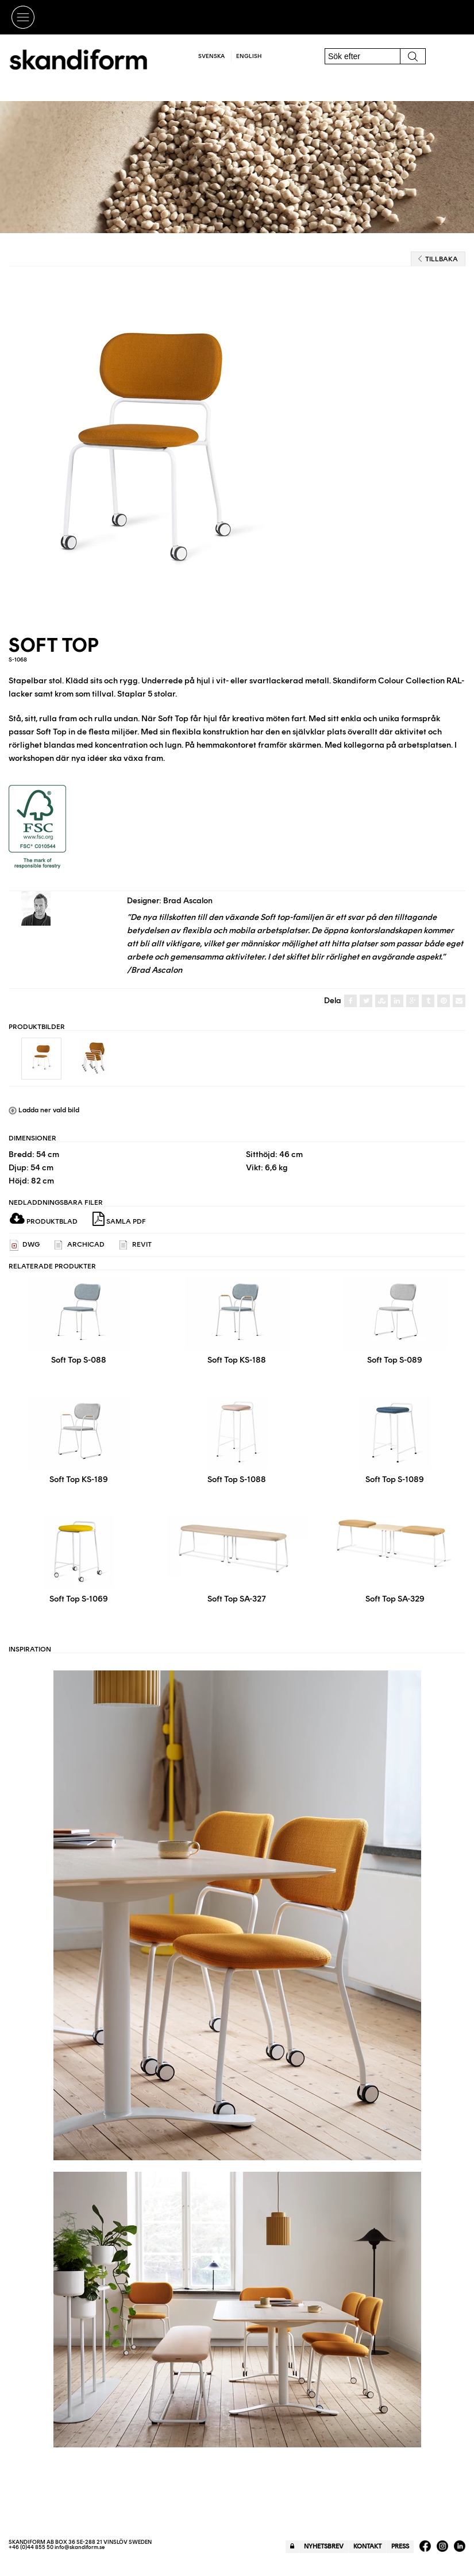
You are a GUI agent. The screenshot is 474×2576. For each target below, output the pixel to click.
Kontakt (367, 2546)
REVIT (136, 1245)
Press (400, 2546)
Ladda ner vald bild (44, 1110)
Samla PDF (119, 1219)
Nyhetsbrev (324, 2546)
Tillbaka (438, 259)
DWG (25, 1245)
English (248, 56)
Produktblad (44, 1221)
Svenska (211, 56)
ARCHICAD (80, 1245)
